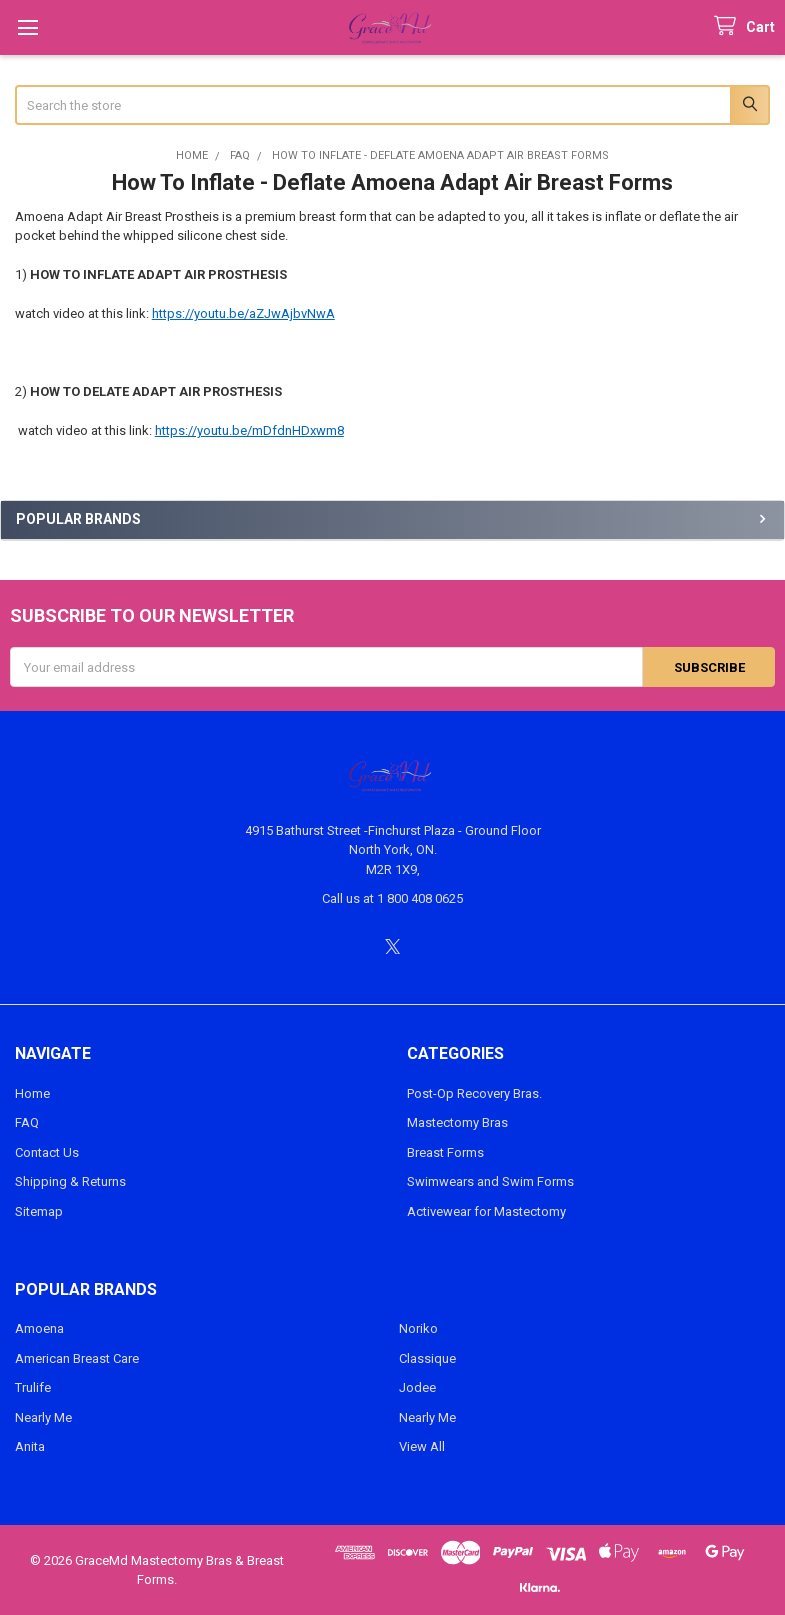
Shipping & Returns (70, 1181)
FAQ (27, 1122)
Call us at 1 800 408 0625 (392, 898)
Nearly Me (43, 1417)
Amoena (39, 1328)
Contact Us (47, 1152)
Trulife (33, 1387)
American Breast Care (77, 1358)
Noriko (418, 1328)
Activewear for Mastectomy (486, 1211)
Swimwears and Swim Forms (490, 1181)
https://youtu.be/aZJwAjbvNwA (243, 313)
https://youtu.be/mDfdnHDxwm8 (249, 430)
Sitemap (39, 1211)
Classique (427, 1358)
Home (32, 1093)
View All (422, 1446)
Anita (30, 1446)
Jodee (417, 1387)
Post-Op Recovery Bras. (474, 1093)
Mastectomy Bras (457, 1122)
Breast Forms (445, 1152)
